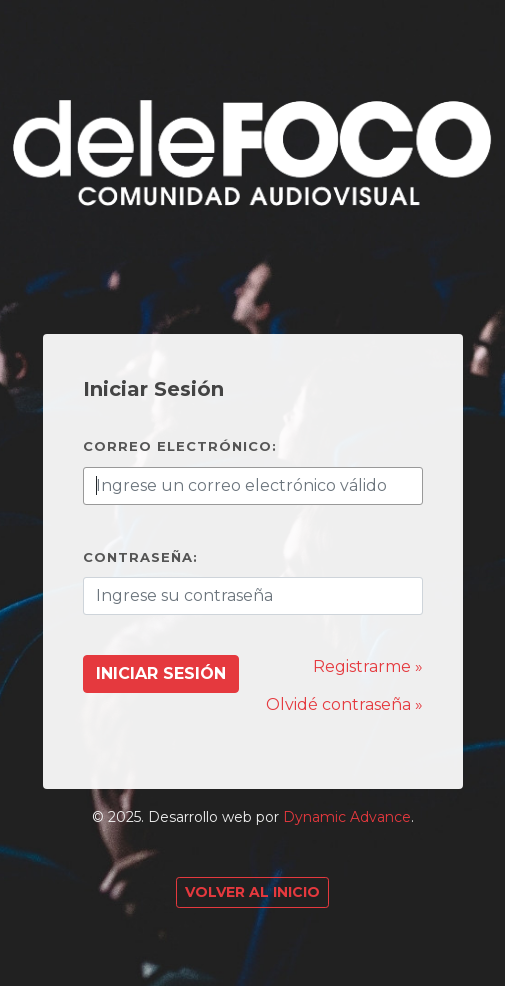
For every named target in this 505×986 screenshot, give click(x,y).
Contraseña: (140, 557)
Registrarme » (368, 666)
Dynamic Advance (347, 817)
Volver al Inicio (252, 892)
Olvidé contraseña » (344, 704)
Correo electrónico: (180, 446)
